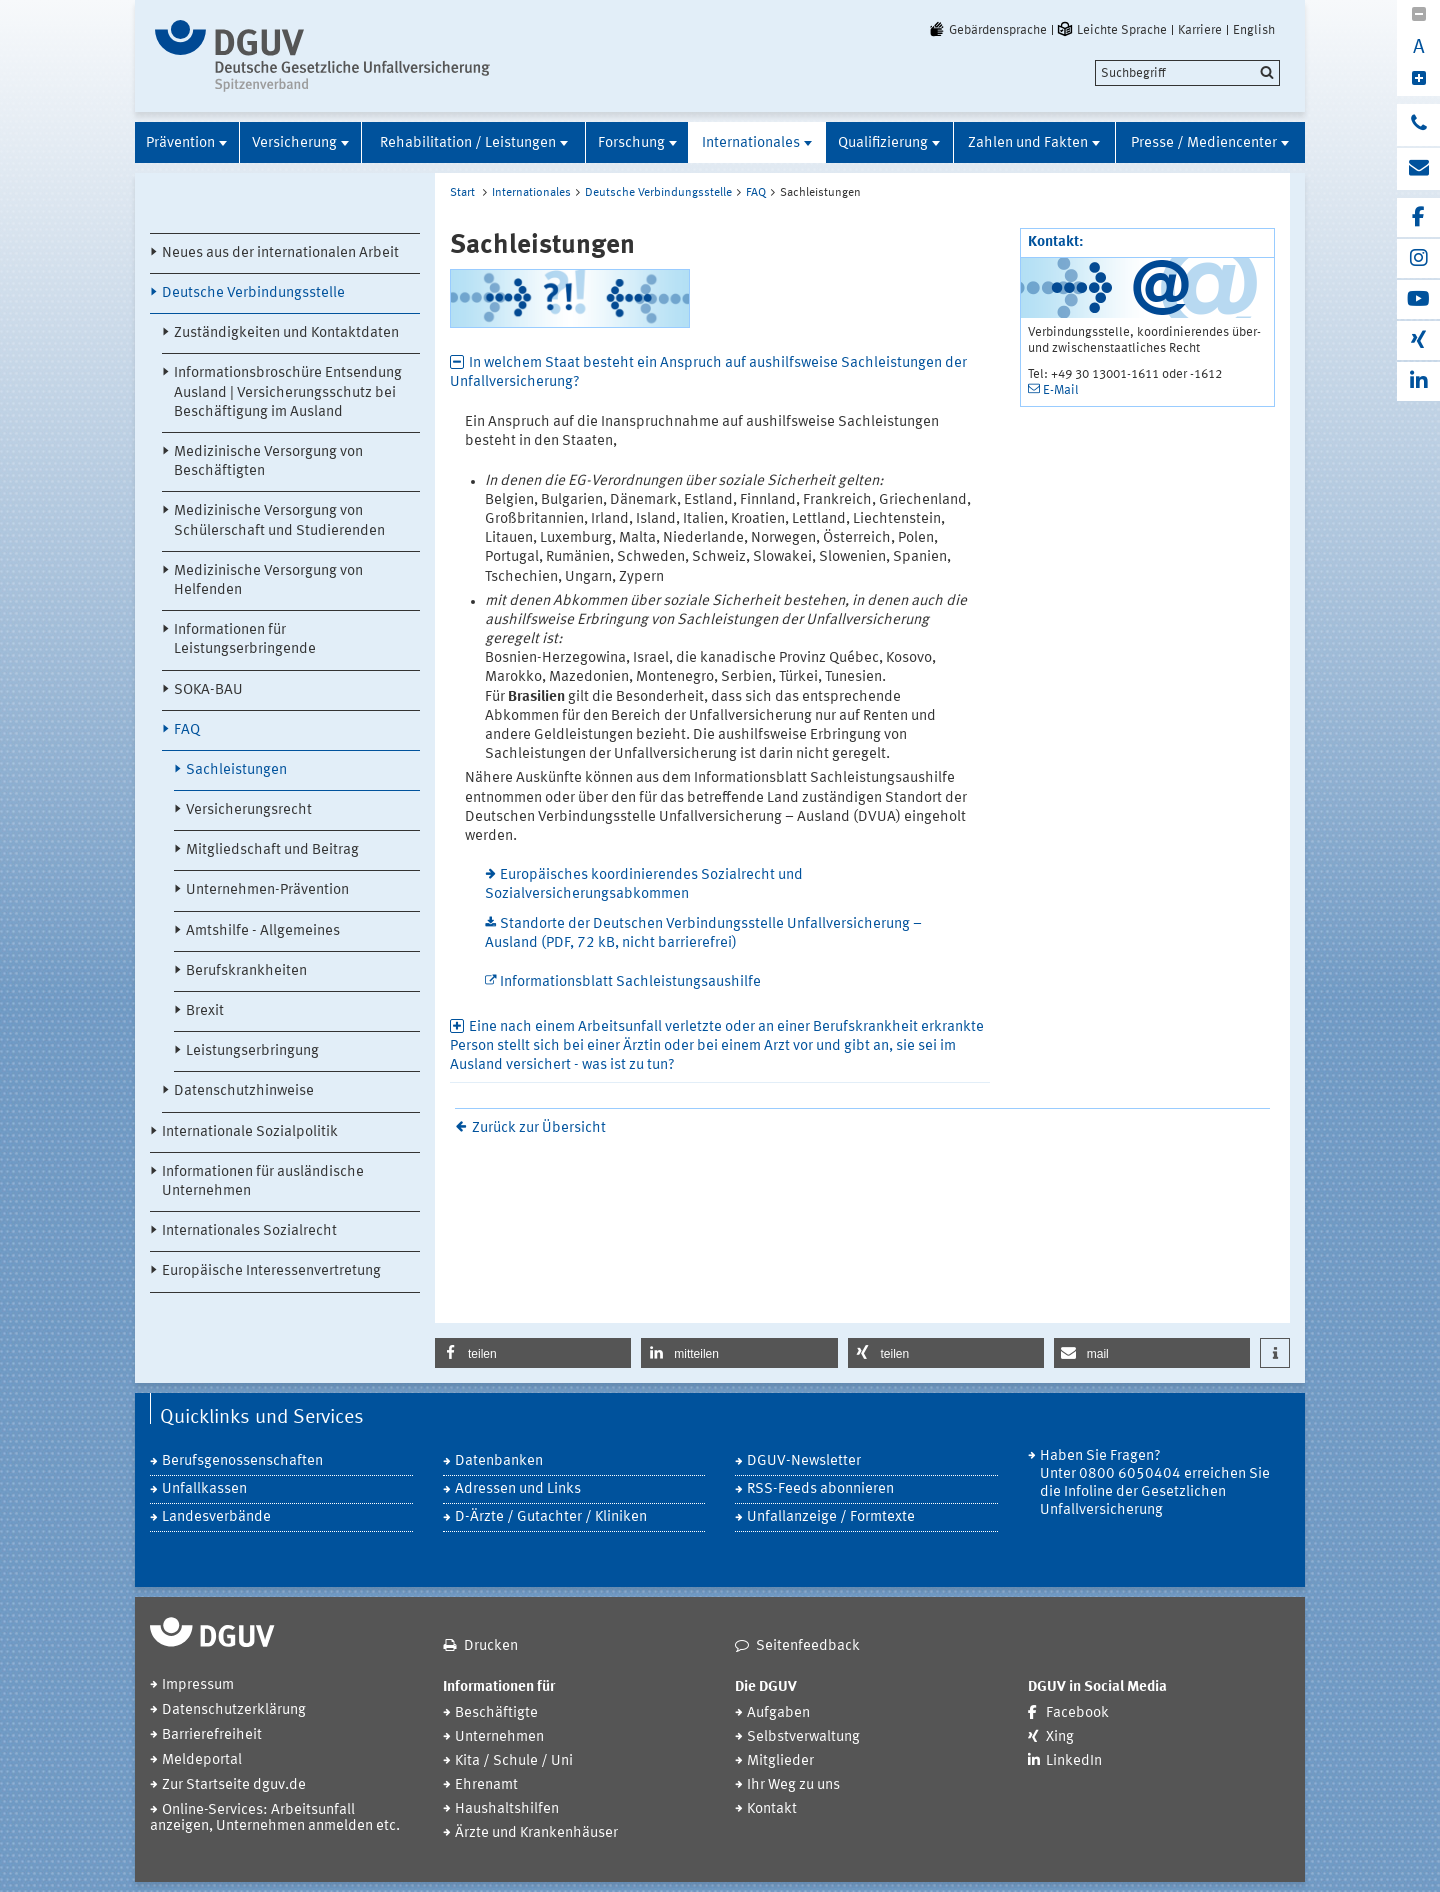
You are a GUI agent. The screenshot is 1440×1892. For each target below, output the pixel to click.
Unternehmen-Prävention (267, 890)
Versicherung (294, 143)
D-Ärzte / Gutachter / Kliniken (551, 1517)
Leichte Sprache (1111, 30)
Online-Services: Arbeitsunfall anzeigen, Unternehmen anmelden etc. (275, 1818)
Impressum (198, 1685)
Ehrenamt (486, 1785)
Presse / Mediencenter (1204, 143)
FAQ (187, 730)
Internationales (751, 143)
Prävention (180, 143)
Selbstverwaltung (803, 1737)
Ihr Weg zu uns (793, 1785)
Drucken (491, 1646)
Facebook (1077, 1713)
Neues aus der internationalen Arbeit (280, 253)
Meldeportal (202, 1760)
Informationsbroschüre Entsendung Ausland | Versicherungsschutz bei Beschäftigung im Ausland (288, 392)
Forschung (631, 143)
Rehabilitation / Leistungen (468, 143)
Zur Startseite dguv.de (234, 1785)
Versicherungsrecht (249, 810)
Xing (1060, 1737)
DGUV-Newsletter (804, 1461)
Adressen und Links (518, 1489)
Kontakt (772, 1809)
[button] (533, 1353)
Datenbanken (499, 1461)
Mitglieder (780, 1761)
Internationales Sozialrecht (249, 1231)
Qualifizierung (883, 143)
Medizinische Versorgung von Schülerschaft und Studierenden (279, 521)
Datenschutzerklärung (234, 1710)
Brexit (205, 1011)
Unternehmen (499, 1737)
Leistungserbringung (252, 1051)
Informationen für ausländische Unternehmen (263, 1182)
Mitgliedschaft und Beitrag (272, 850)
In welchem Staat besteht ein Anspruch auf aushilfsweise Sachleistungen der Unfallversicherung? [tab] (708, 373)
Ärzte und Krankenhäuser (536, 1833)
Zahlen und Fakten (1028, 143)
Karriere (1200, 30)
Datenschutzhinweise (244, 1091)
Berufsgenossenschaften (242, 1461)
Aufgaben (778, 1713)
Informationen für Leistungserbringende (245, 640)
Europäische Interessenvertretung (271, 1271)
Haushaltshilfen (507, 1809)
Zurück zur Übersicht (539, 1128)
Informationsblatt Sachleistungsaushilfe (630, 982)
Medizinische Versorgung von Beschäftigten (268, 462)
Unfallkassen (204, 1489)
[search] (1187, 73)
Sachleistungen (236, 770)
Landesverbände (216, 1517)
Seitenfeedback (808, 1646)
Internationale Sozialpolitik (250, 1132)
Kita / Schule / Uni (514, 1761)
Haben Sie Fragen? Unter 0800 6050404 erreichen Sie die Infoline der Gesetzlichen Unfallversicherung (1155, 1483)
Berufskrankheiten (246, 971)
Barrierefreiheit (212, 1735)
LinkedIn (1074, 1761)
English (1254, 30)
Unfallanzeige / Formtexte (831, 1517)
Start (462, 193)
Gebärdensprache (987, 30)
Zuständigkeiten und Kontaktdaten (286, 333)
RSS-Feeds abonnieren (820, 1489)
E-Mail (1061, 390)
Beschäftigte (496, 1713)
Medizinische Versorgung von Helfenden (268, 581)
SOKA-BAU (208, 690)
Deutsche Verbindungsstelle (253, 293)
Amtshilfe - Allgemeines (263, 931)
